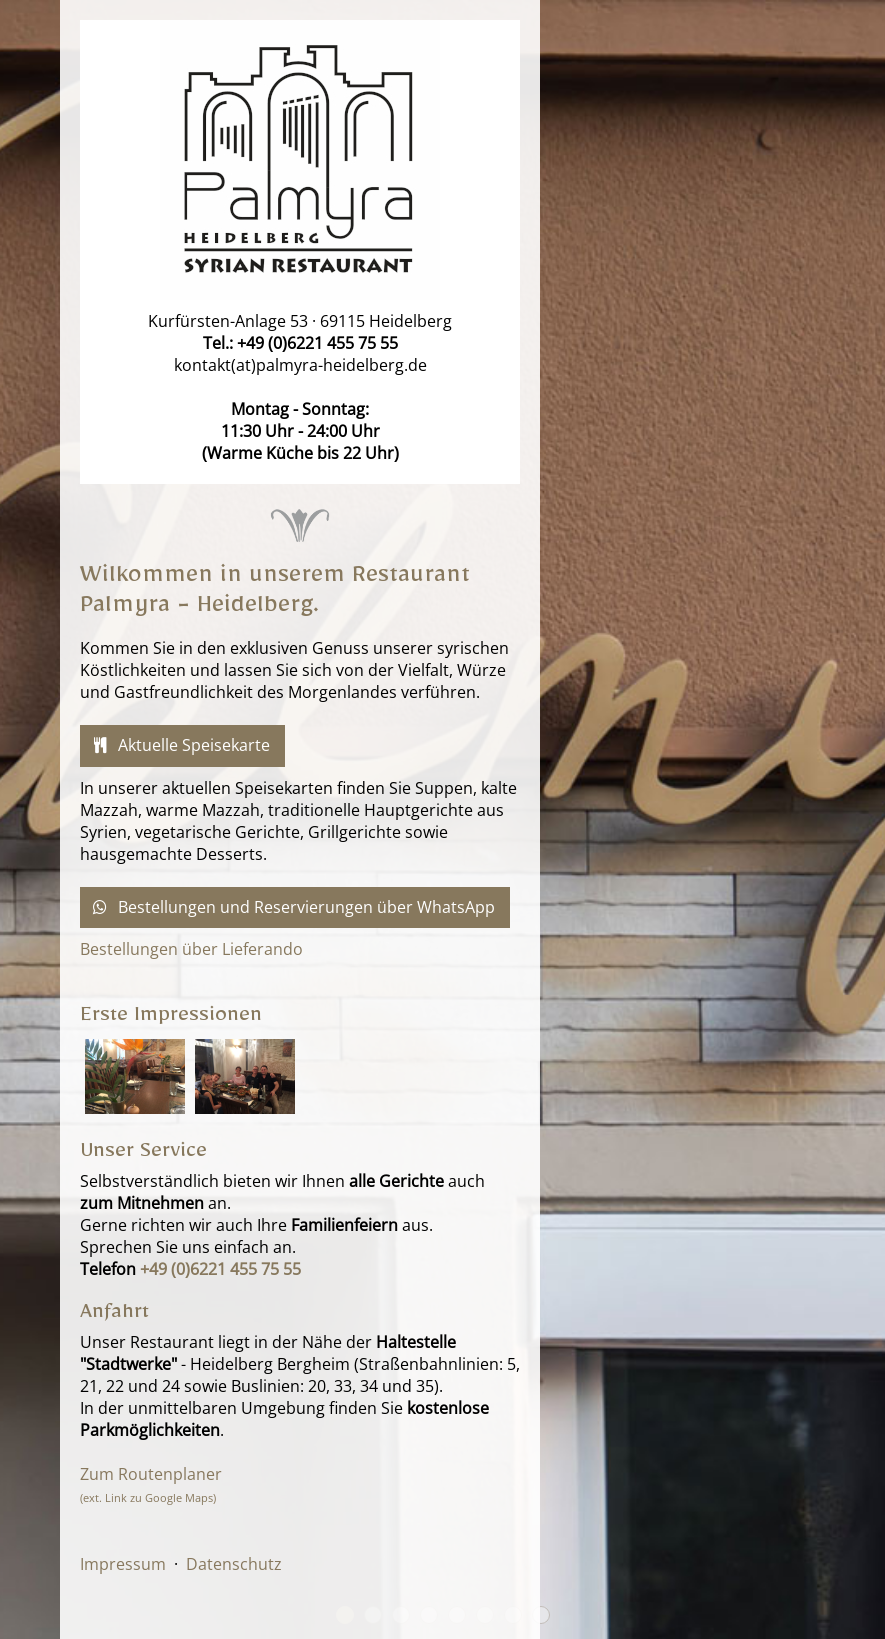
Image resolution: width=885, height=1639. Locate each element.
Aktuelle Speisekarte (180, 745)
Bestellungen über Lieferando (191, 949)
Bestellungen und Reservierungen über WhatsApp (292, 907)
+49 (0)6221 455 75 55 (317, 343)
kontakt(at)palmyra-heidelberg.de (300, 365)
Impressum (123, 1564)
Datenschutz (234, 1564)
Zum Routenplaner (151, 1484)
